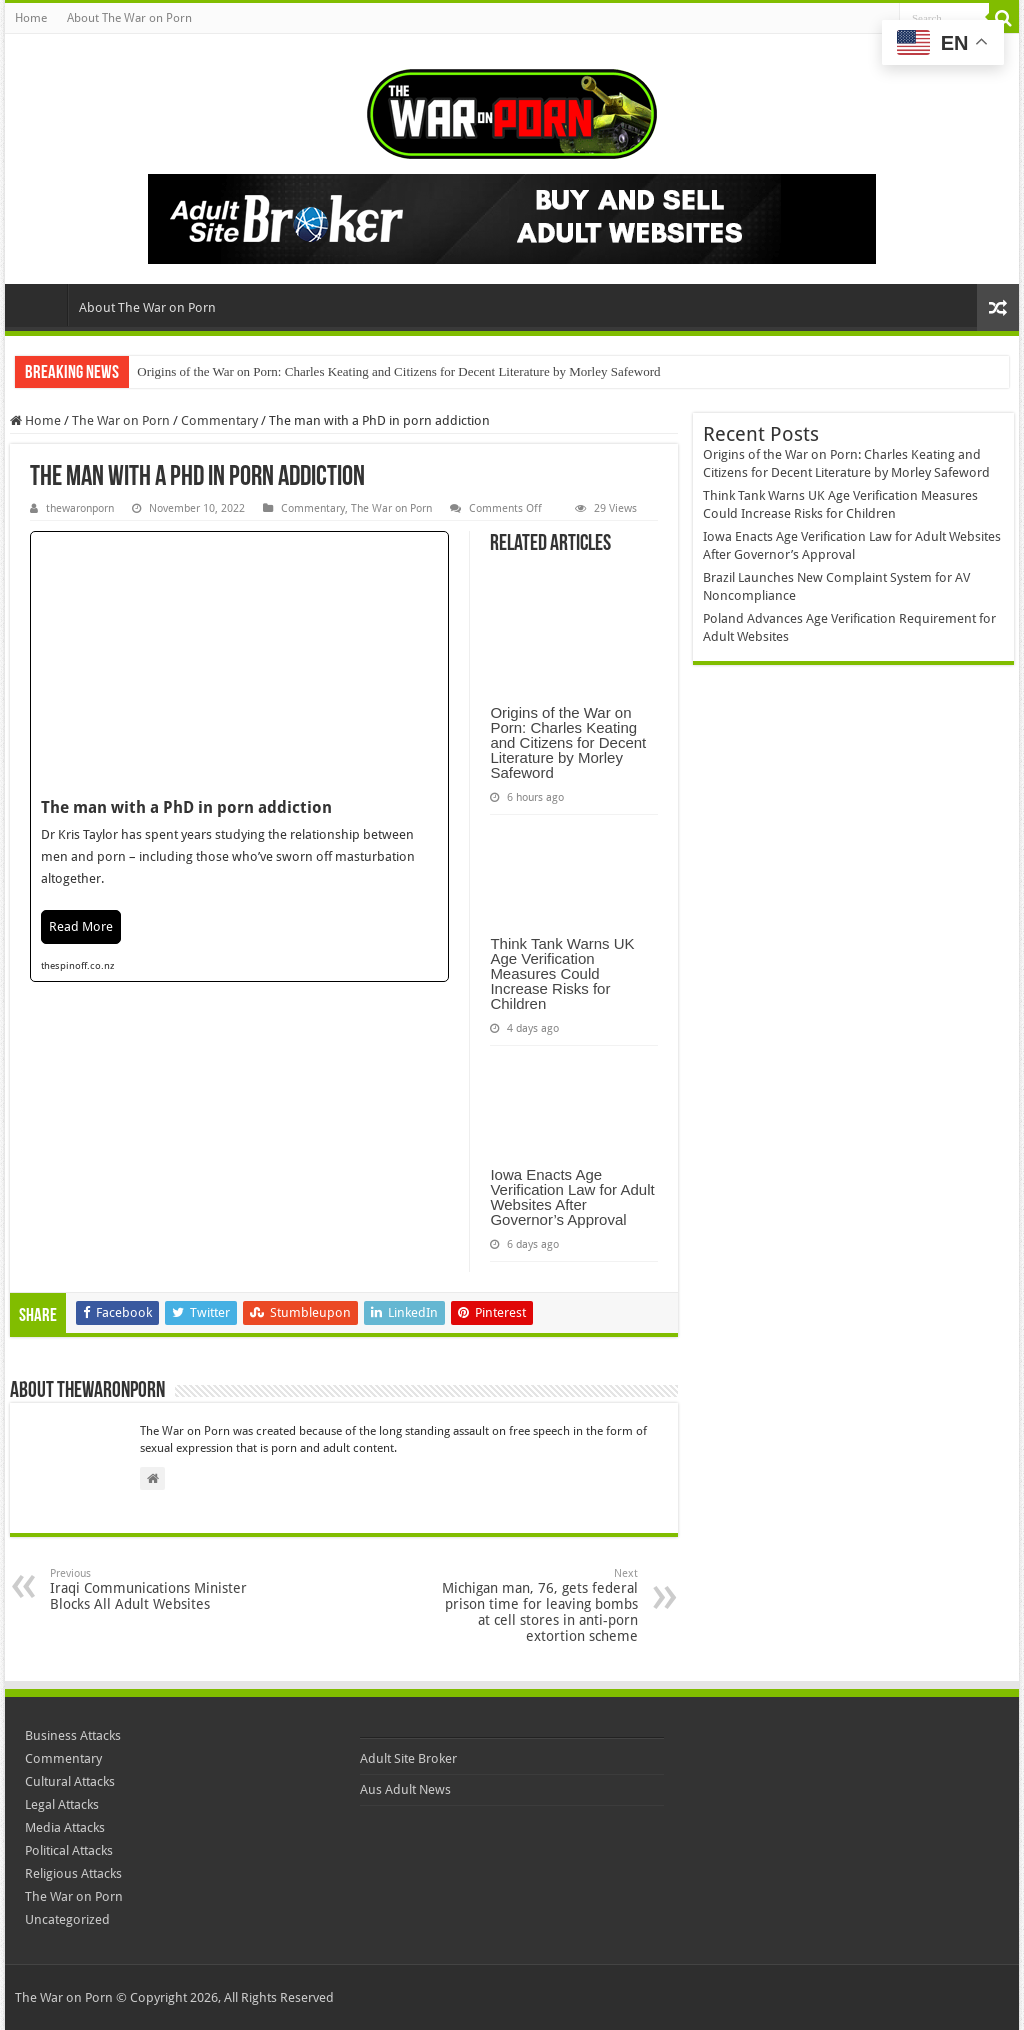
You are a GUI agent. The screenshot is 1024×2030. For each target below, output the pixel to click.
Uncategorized (67, 1919)
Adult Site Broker (408, 1758)
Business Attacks (73, 1735)
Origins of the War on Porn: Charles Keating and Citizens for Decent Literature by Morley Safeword (398, 371)
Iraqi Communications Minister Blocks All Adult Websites (152, 1589)
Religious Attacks (73, 1873)
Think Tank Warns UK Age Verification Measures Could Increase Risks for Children (562, 973)
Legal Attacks (62, 1804)
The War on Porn (121, 420)
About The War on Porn (129, 18)
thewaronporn (80, 508)
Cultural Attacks (70, 1781)
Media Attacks (65, 1827)
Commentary (219, 420)
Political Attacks (69, 1850)
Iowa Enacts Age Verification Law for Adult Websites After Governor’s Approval (572, 1197)
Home (31, 18)
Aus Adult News (405, 1789)
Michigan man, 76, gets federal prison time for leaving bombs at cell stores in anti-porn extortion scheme (535, 1605)
